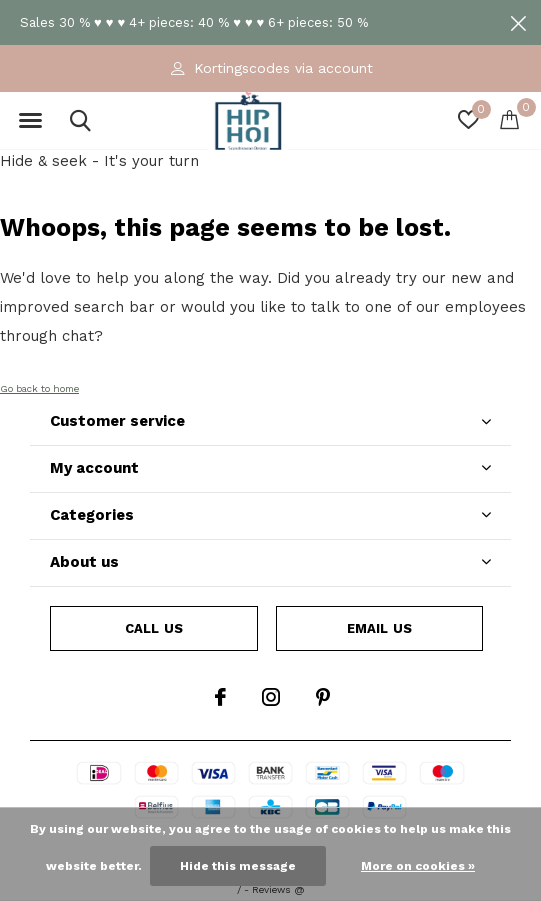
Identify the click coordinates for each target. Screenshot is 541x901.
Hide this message (238, 866)
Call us (154, 628)
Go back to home (39, 388)
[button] (30, 121)
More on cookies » (418, 866)
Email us (379, 628)
